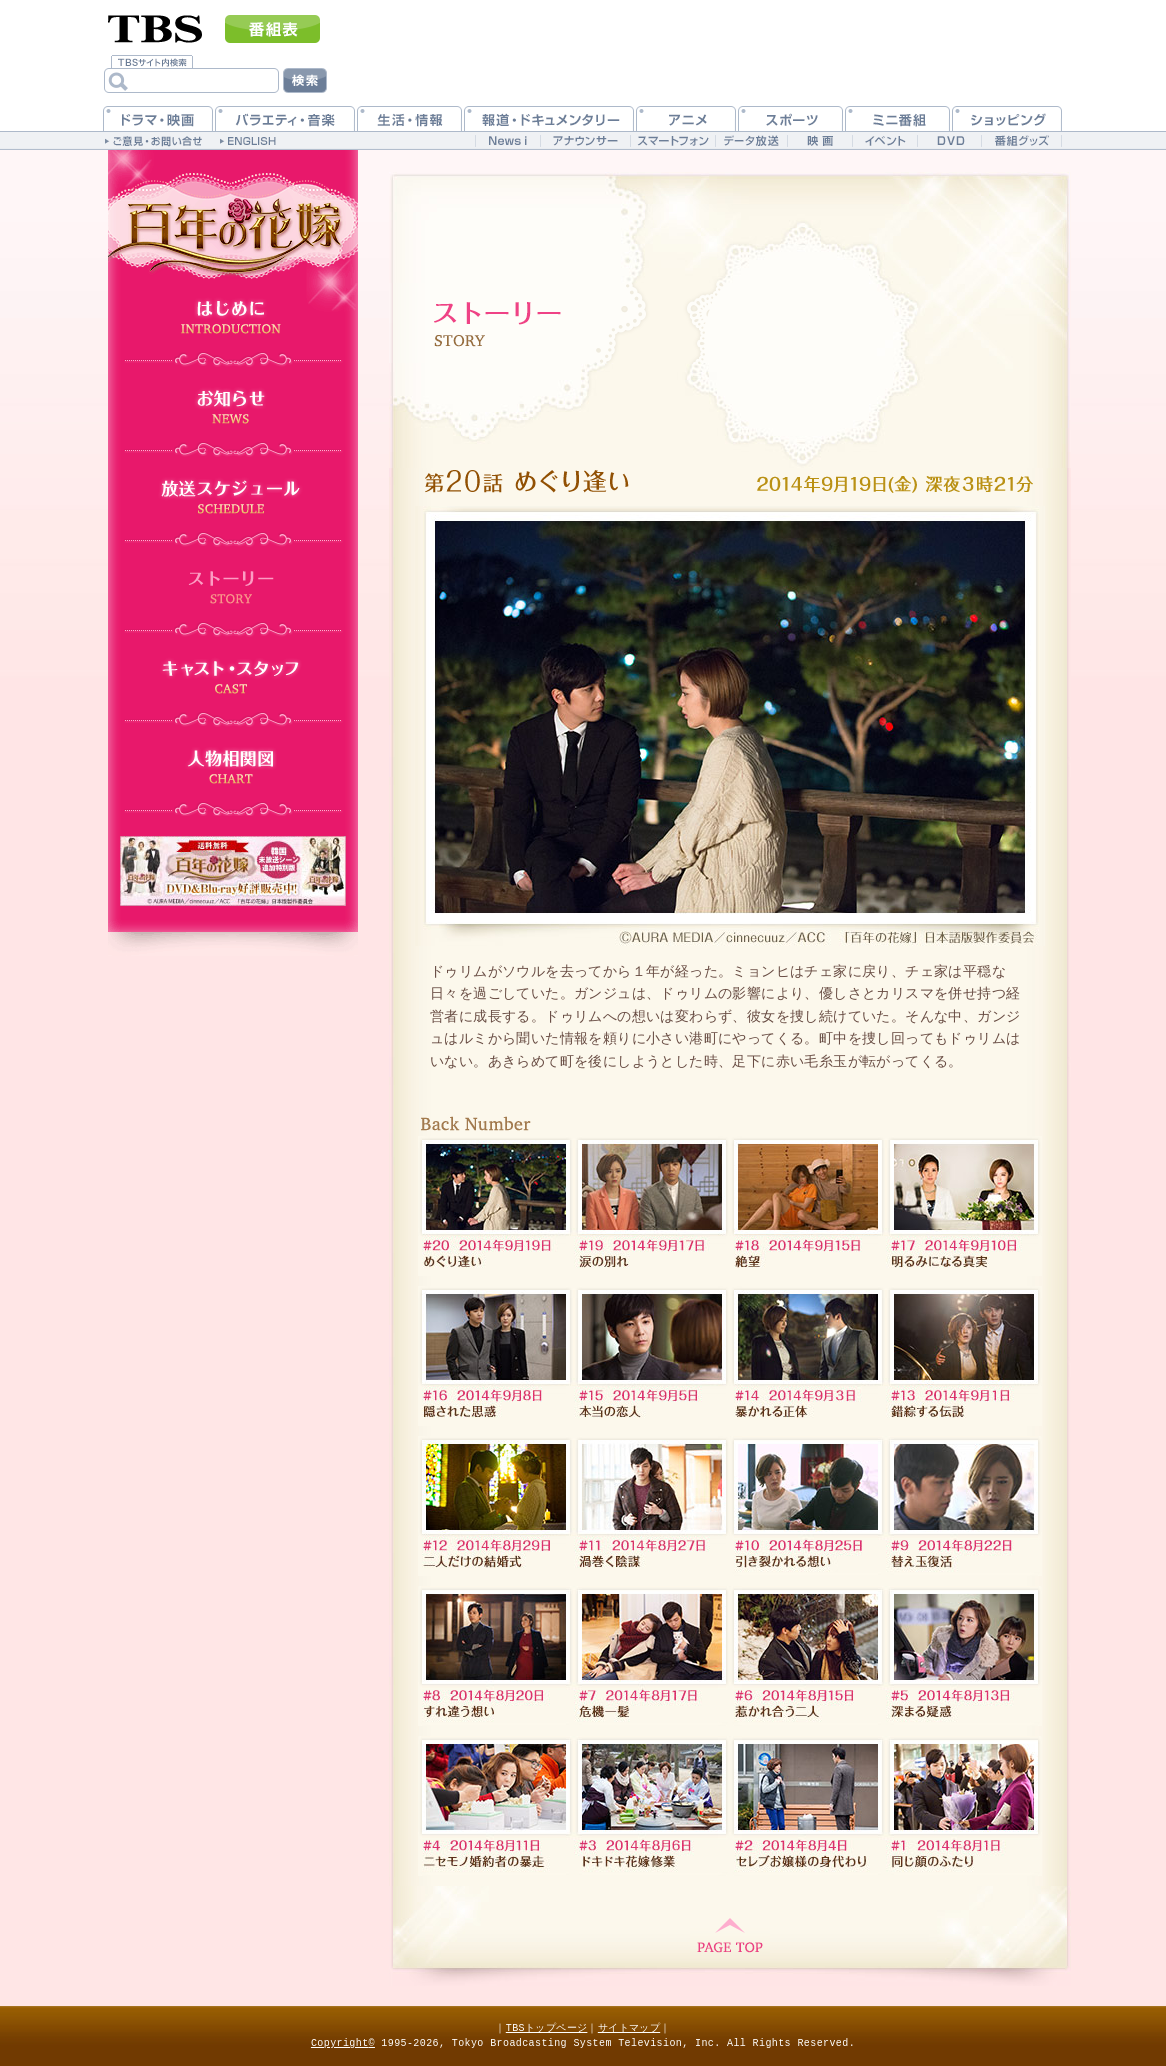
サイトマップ (629, 2028)
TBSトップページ (547, 2028)
